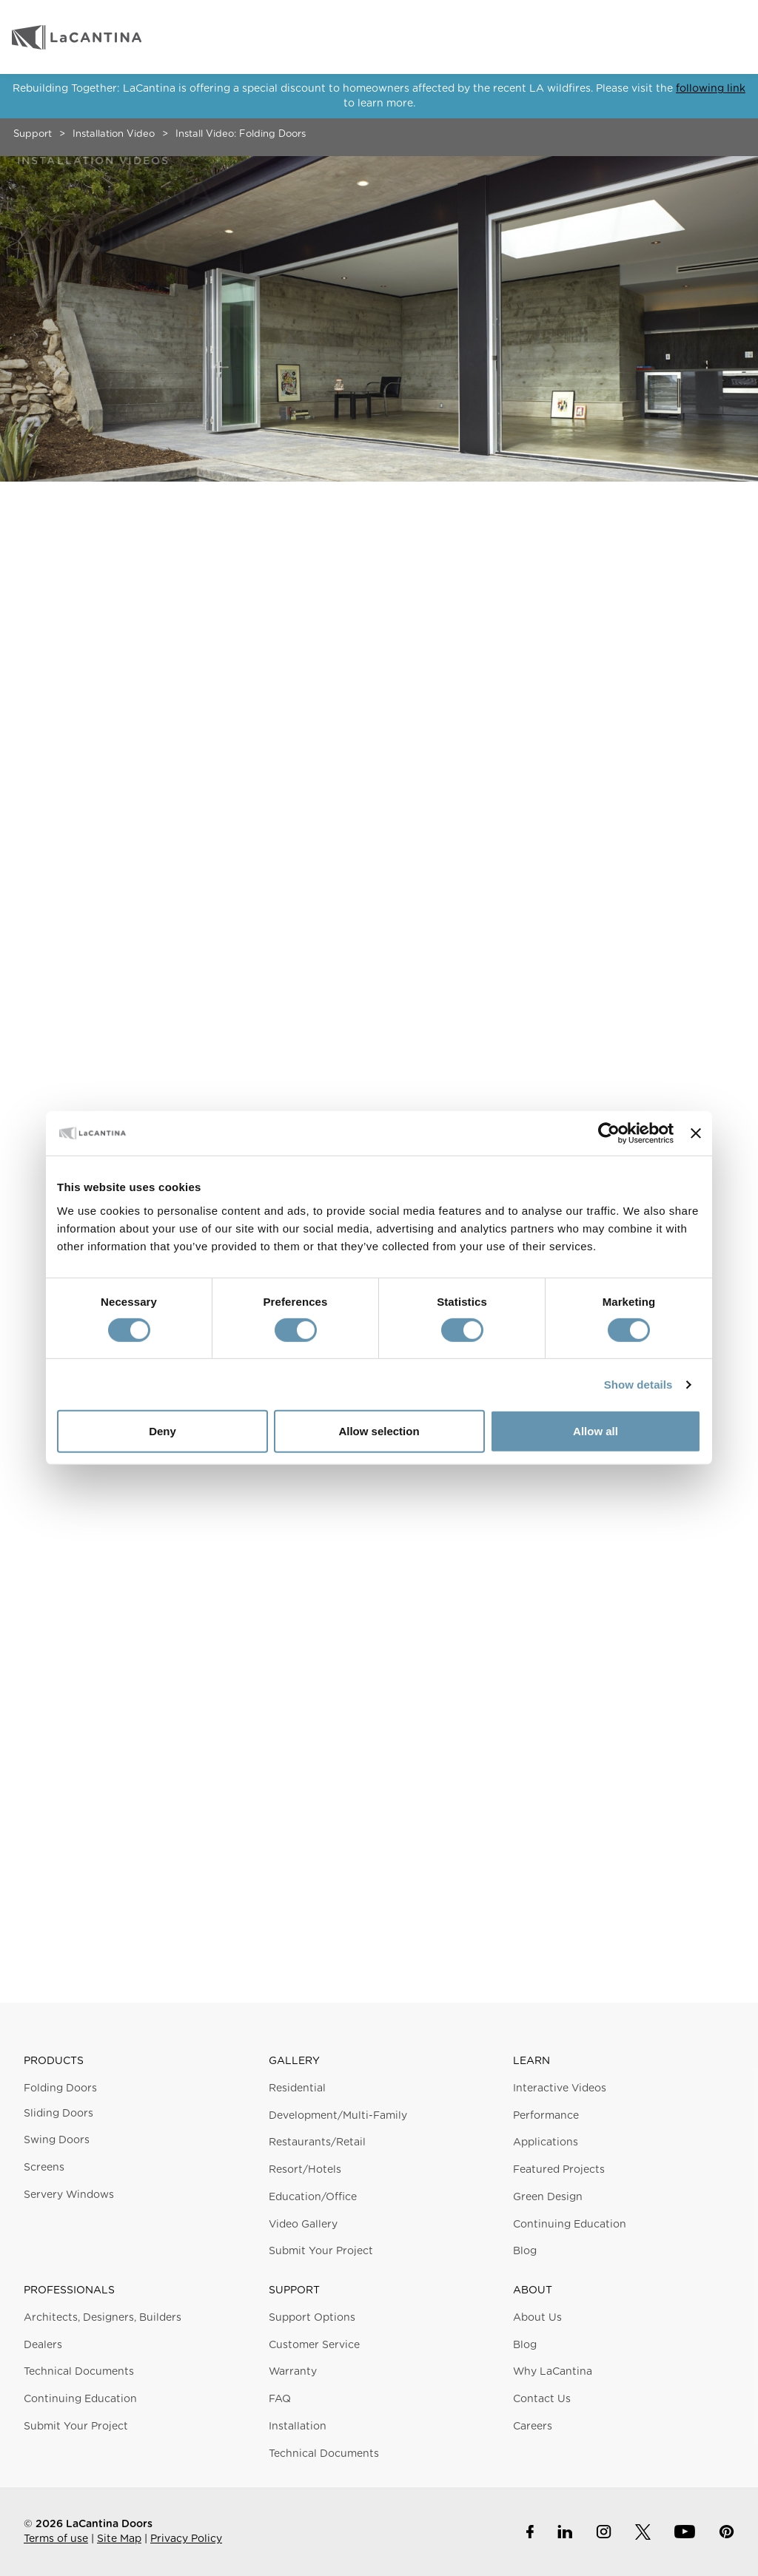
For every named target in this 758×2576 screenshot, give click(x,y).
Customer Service (314, 2345)
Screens (44, 2167)
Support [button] (294, 2290)
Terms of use (56, 2539)
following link (710, 89)
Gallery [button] (294, 2061)
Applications (545, 2142)
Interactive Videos (559, 2088)
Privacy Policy (186, 2539)
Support (32, 134)
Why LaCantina (552, 2372)
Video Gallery (303, 2224)
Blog (525, 2251)
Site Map (119, 2539)
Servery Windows (69, 2195)
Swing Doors (57, 2140)
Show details (638, 1384)
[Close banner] (696, 1133)
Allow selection (378, 1431)
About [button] (532, 2290)
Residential (297, 2088)
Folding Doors (60, 2088)
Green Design (548, 2197)
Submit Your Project (321, 2251)
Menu (731, 37)
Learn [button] (531, 2061)
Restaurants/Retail (317, 2142)
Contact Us (542, 2399)
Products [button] (54, 2061)
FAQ (280, 2399)
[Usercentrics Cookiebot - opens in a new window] (609, 1133)
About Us (537, 2318)
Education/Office (313, 2197)
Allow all (595, 1431)
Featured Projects (559, 2170)
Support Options (312, 2318)
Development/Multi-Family (338, 2116)
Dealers (43, 2345)
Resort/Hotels (305, 2170)
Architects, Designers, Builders (102, 2318)
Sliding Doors (58, 2113)
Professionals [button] (69, 2290)
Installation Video (114, 134)
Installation (297, 2426)
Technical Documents (79, 2372)
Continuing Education (569, 2224)
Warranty (293, 2372)
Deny (162, 1431)
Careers (532, 2426)
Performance (546, 2116)
